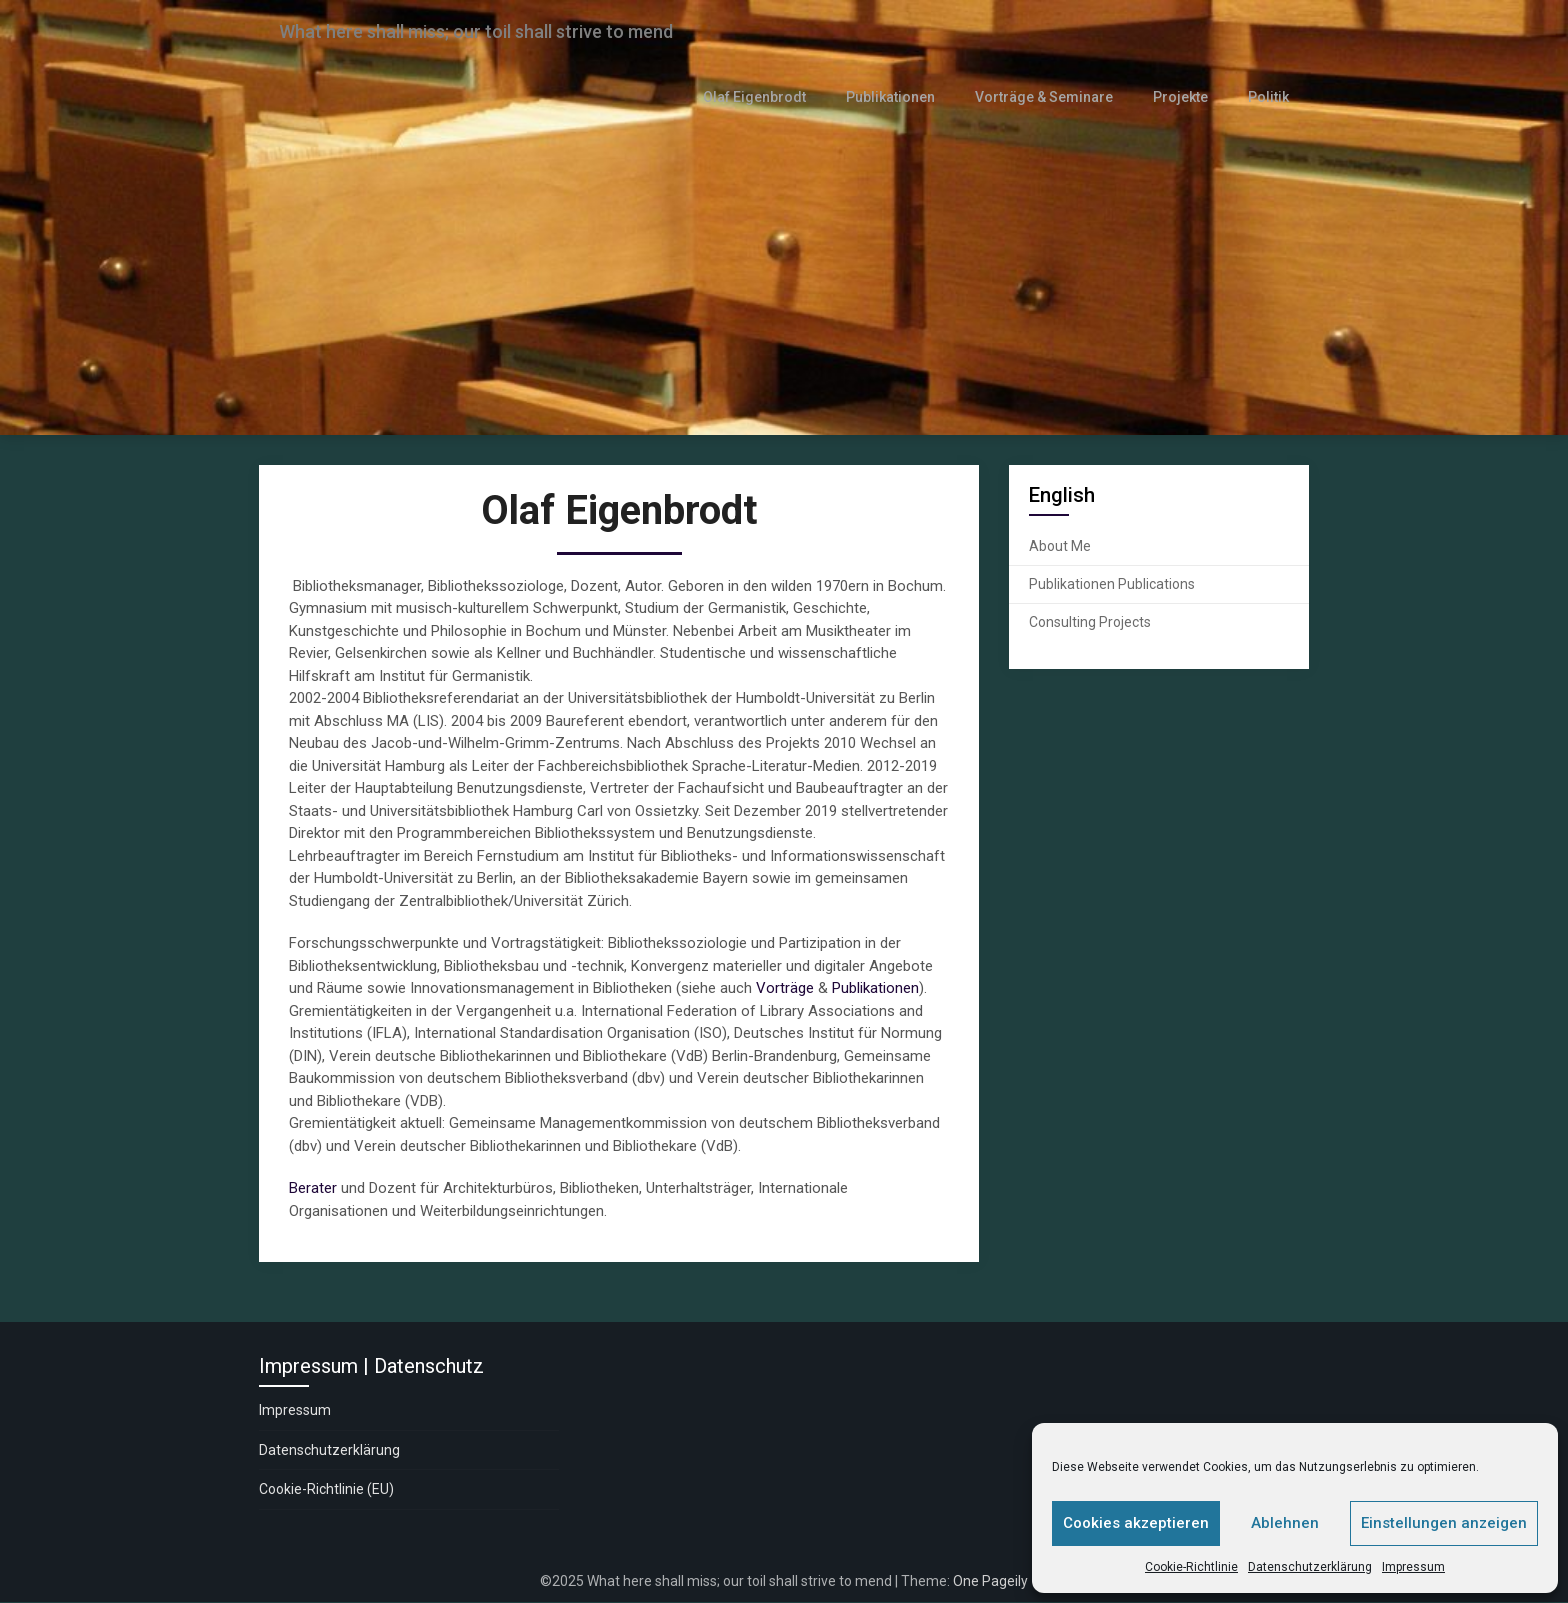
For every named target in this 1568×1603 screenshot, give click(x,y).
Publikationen (902, 97)
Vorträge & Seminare (1051, 97)
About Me (1060, 546)
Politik (1270, 97)
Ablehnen (1285, 1523)
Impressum (1413, 1567)
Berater (313, 1189)
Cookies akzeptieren (1136, 1523)
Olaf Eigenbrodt (769, 97)
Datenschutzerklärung (1310, 1567)
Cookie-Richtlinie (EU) (326, 1490)
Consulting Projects (1090, 622)
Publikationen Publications (1112, 584)
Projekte (1184, 97)
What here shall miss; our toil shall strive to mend (502, 32)
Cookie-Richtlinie (1191, 1567)
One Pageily (990, 1581)
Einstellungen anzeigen (1444, 1523)
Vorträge (785, 989)
